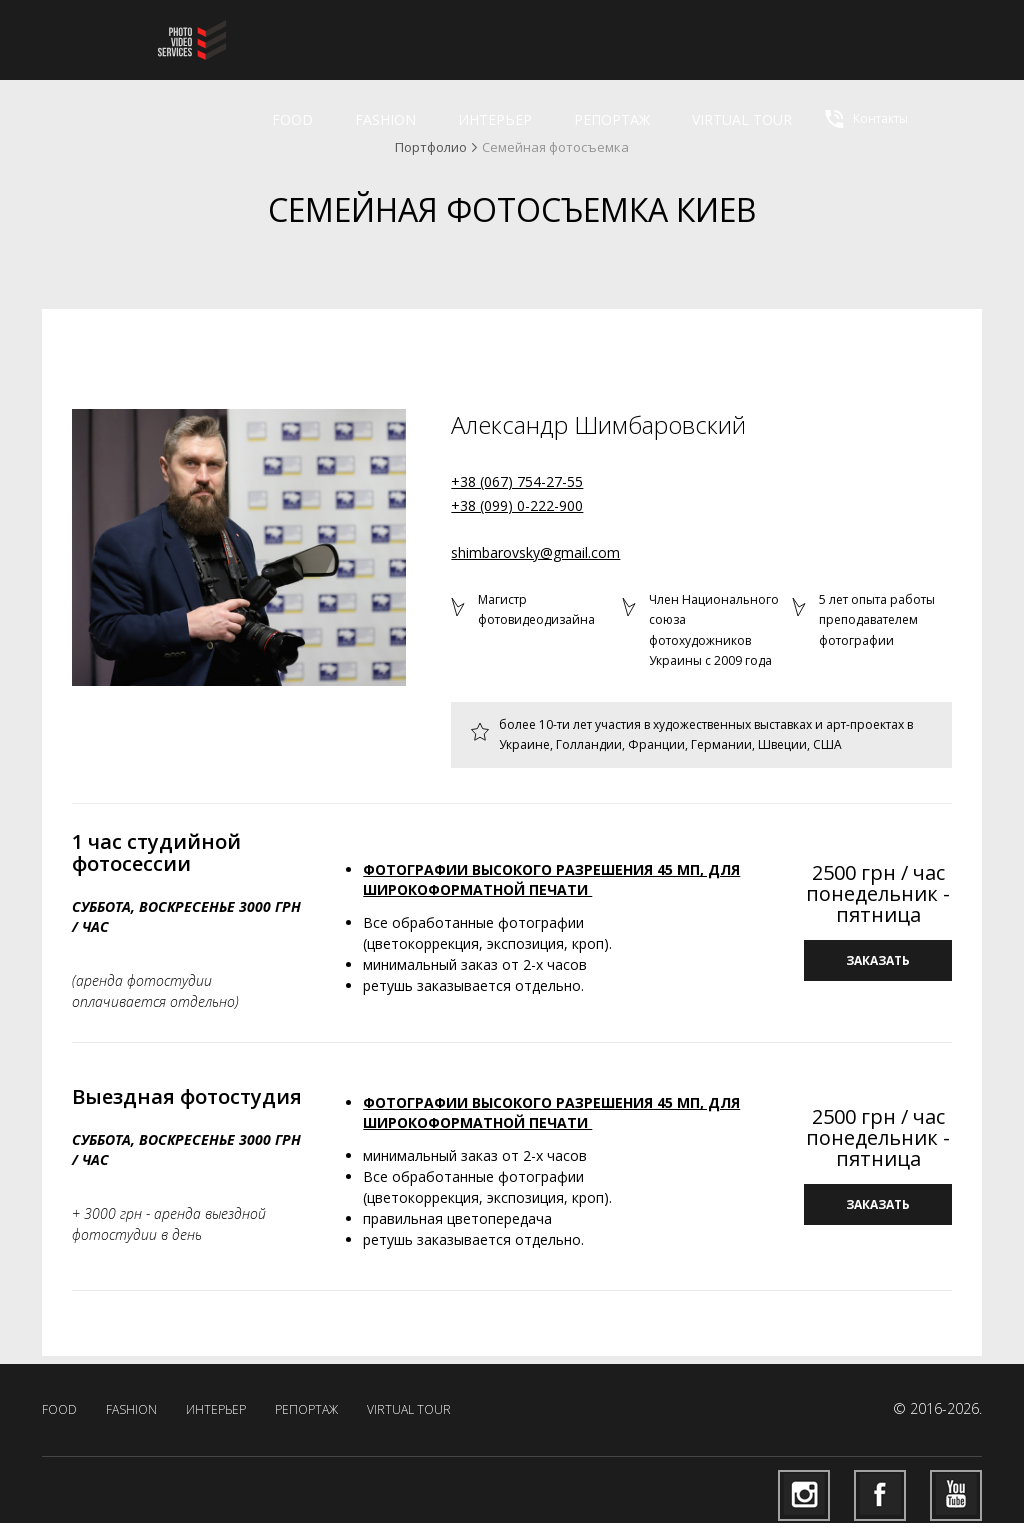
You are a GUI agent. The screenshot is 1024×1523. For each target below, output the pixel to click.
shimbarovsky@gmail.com (535, 552)
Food (292, 119)
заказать (878, 960)
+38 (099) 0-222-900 (517, 505)
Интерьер (495, 119)
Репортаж (612, 119)
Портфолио (431, 147)
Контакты (865, 119)
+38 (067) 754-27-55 (517, 481)
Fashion (385, 119)
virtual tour (742, 119)
